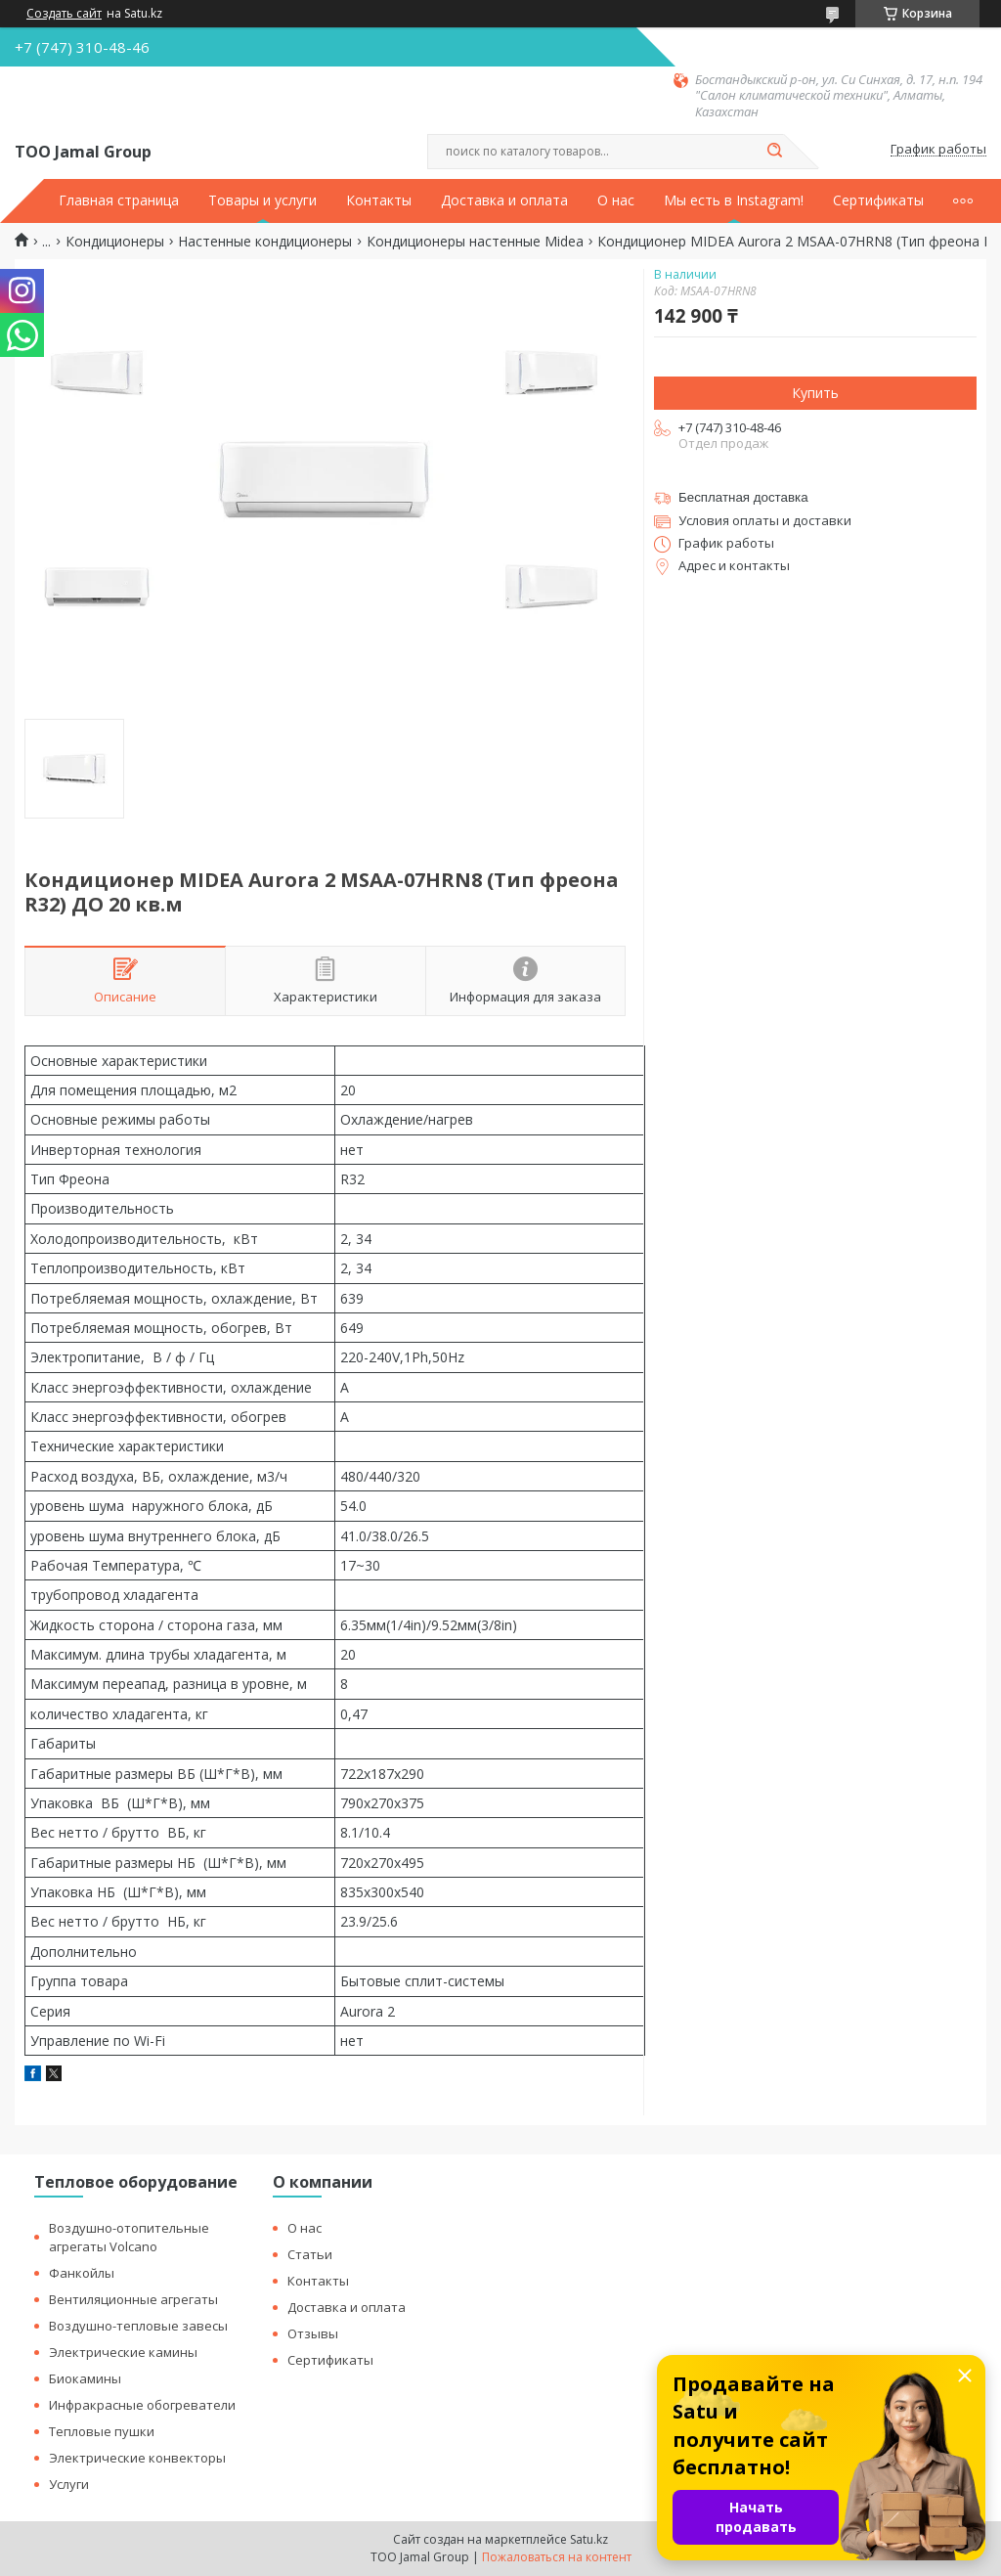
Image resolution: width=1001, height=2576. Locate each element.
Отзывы (312, 2333)
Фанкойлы (81, 2273)
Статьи (309, 2254)
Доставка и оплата (504, 200)
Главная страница (119, 200)
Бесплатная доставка (743, 497)
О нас (615, 200)
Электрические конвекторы (137, 2457)
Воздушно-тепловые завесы (138, 2325)
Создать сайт (64, 14)
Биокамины (85, 2378)
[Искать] (774, 151)
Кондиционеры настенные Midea (475, 241)
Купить (815, 392)
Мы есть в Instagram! (734, 200)
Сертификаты (878, 200)
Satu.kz (589, 2539)
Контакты (379, 200)
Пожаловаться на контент (556, 2557)
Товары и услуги (262, 200)
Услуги (69, 2484)
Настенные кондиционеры (265, 241)
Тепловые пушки (101, 2431)
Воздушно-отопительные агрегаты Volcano (129, 2237)
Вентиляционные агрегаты (133, 2299)
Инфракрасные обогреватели (142, 2405)
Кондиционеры (114, 241)
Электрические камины (123, 2352)
